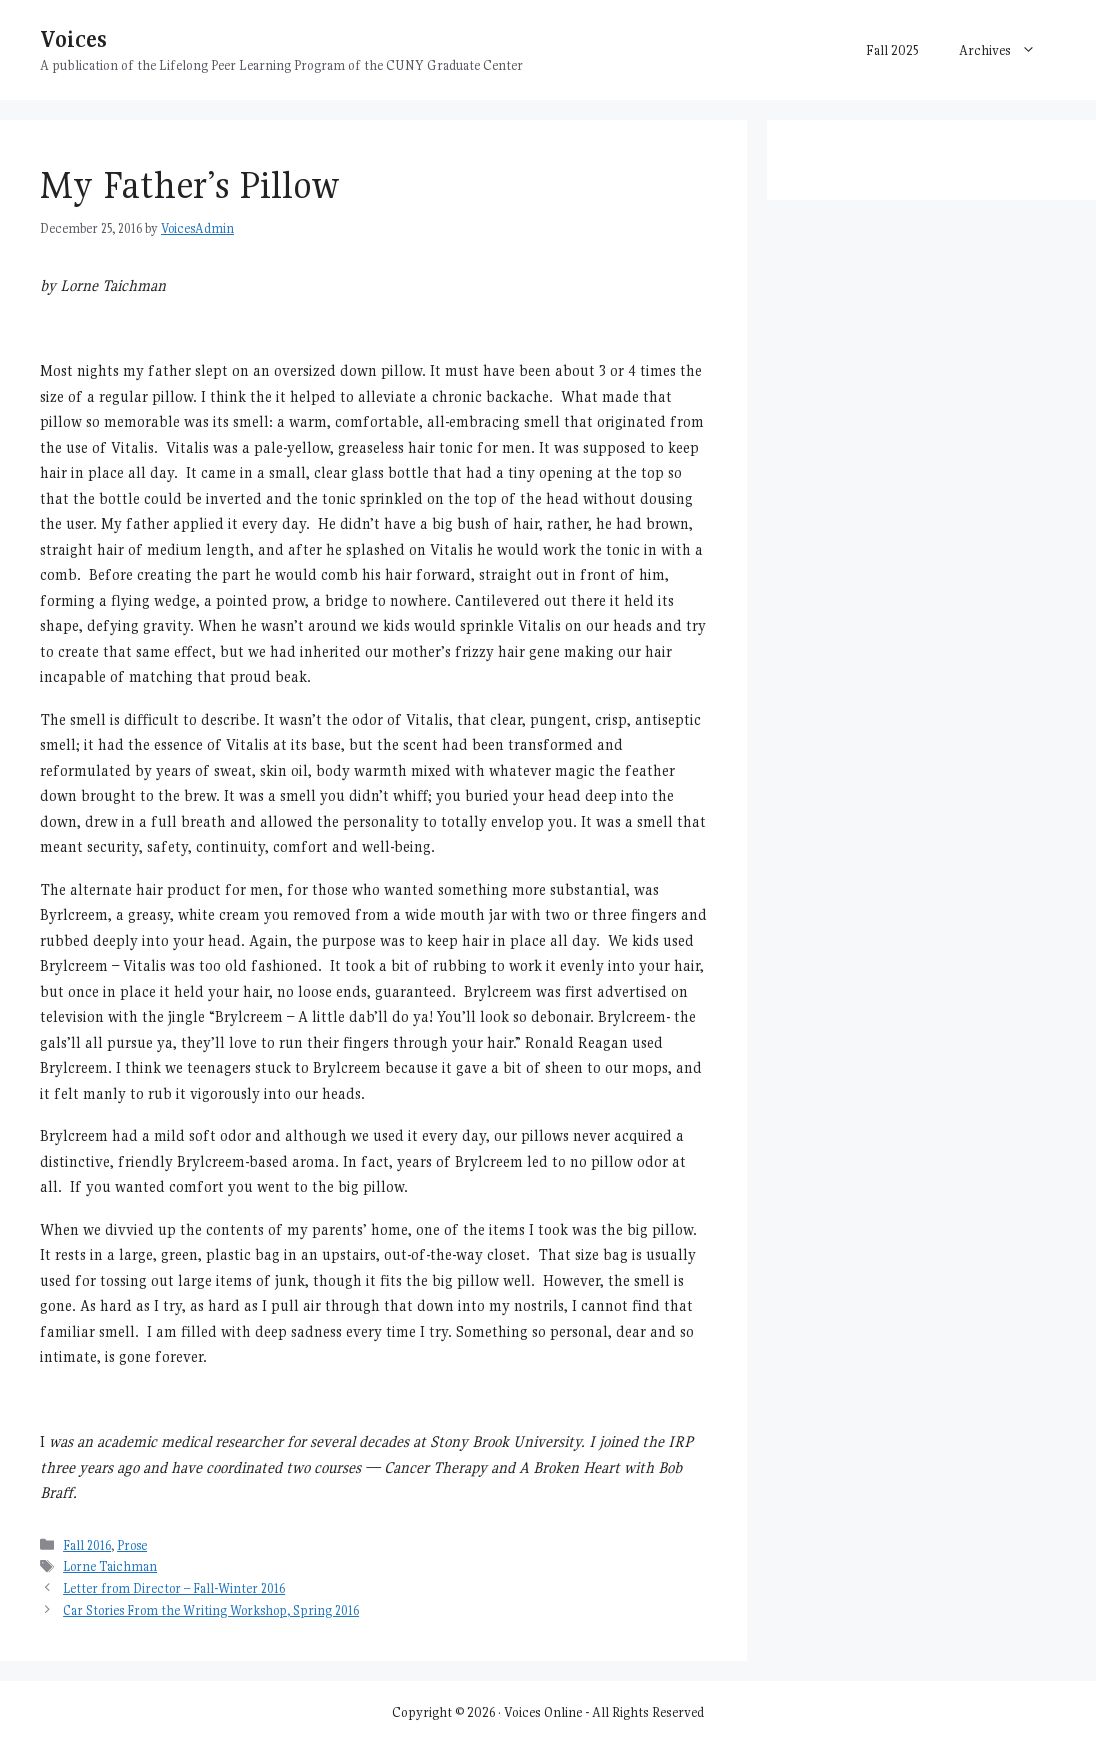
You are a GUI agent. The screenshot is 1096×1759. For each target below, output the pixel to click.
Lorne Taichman (110, 1566)
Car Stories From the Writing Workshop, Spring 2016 (211, 1610)
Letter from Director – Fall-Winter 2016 (174, 1588)
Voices (73, 38)
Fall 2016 (87, 1545)
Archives (1007, 50)
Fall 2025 (892, 50)
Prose (132, 1545)
